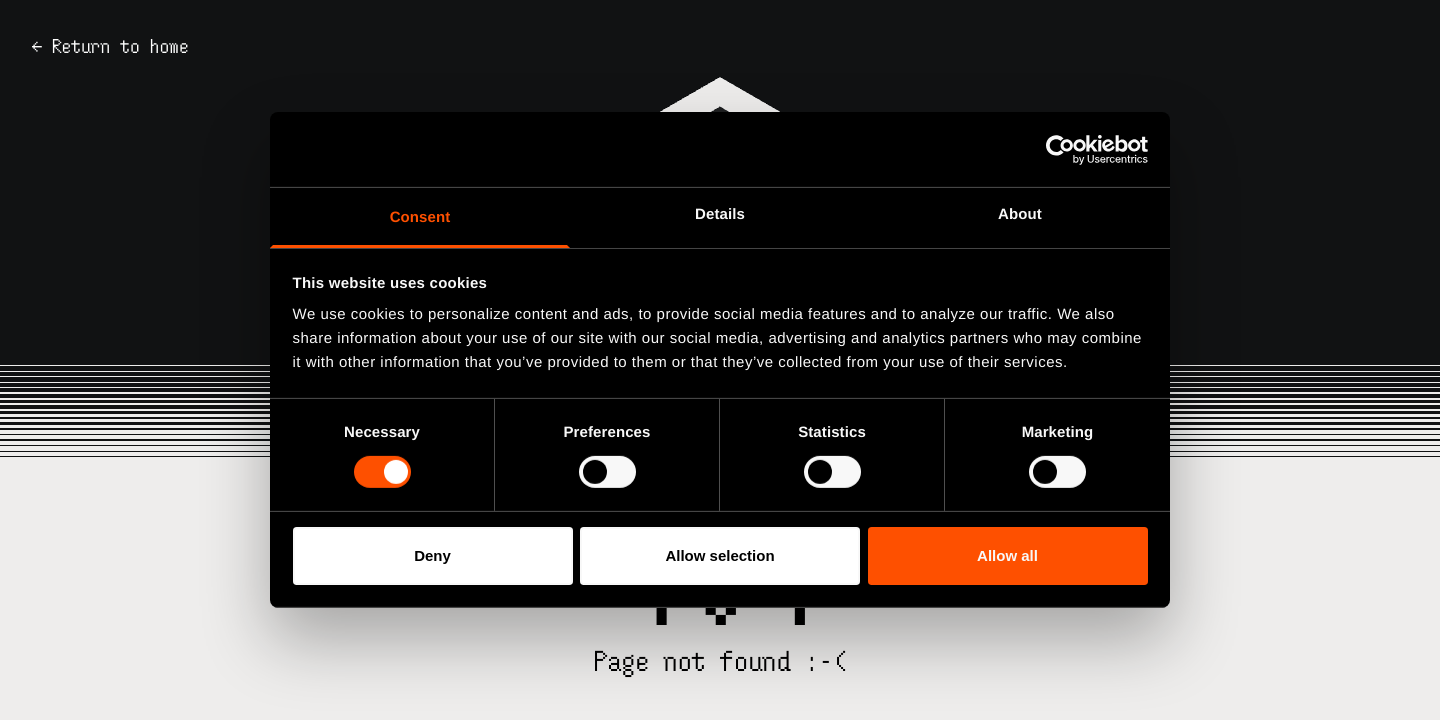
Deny (432, 555)
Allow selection (719, 555)
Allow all (1007, 555)
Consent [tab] (420, 217)
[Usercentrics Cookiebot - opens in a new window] (1060, 149)
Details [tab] (720, 214)
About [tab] (1020, 214)
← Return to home (110, 46)
